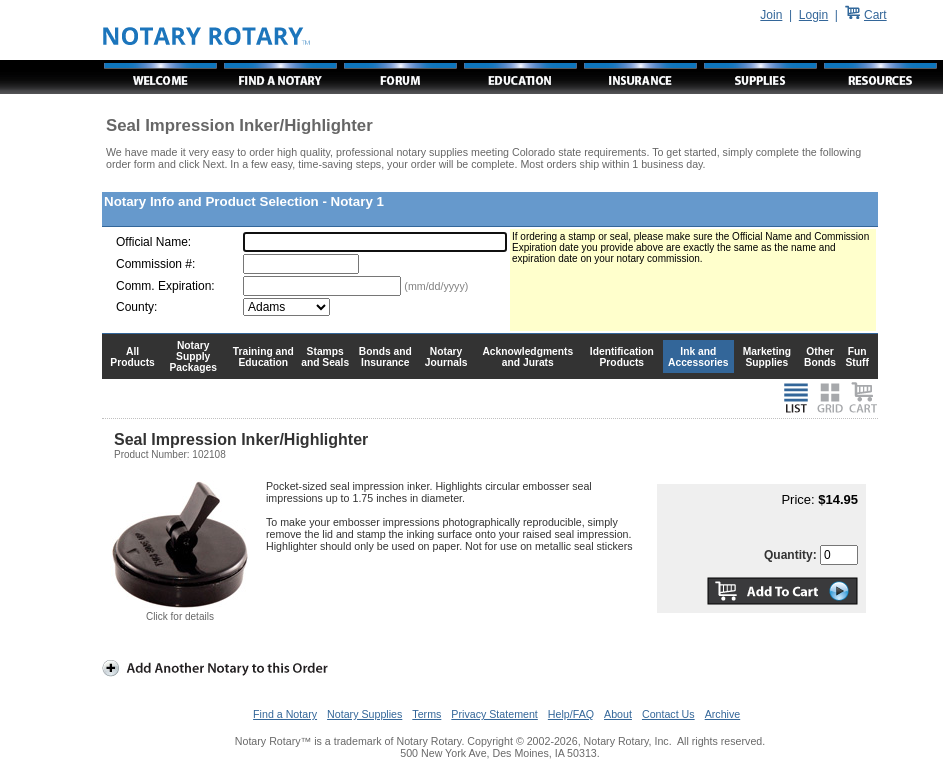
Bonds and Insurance (385, 357)
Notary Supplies (364, 714)
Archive (723, 714)
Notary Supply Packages (193, 356)
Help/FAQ (571, 714)
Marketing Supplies (767, 357)
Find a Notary (285, 714)
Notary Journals (446, 357)
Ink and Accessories (698, 357)
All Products (132, 357)
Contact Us (668, 714)
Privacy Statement (494, 714)
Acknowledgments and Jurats (527, 357)
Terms (426, 714)
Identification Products (622, 357)
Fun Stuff (856, 357)
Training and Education (263, 357)
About (618, 714)
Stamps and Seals (325, 357)
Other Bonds (820, 357)
